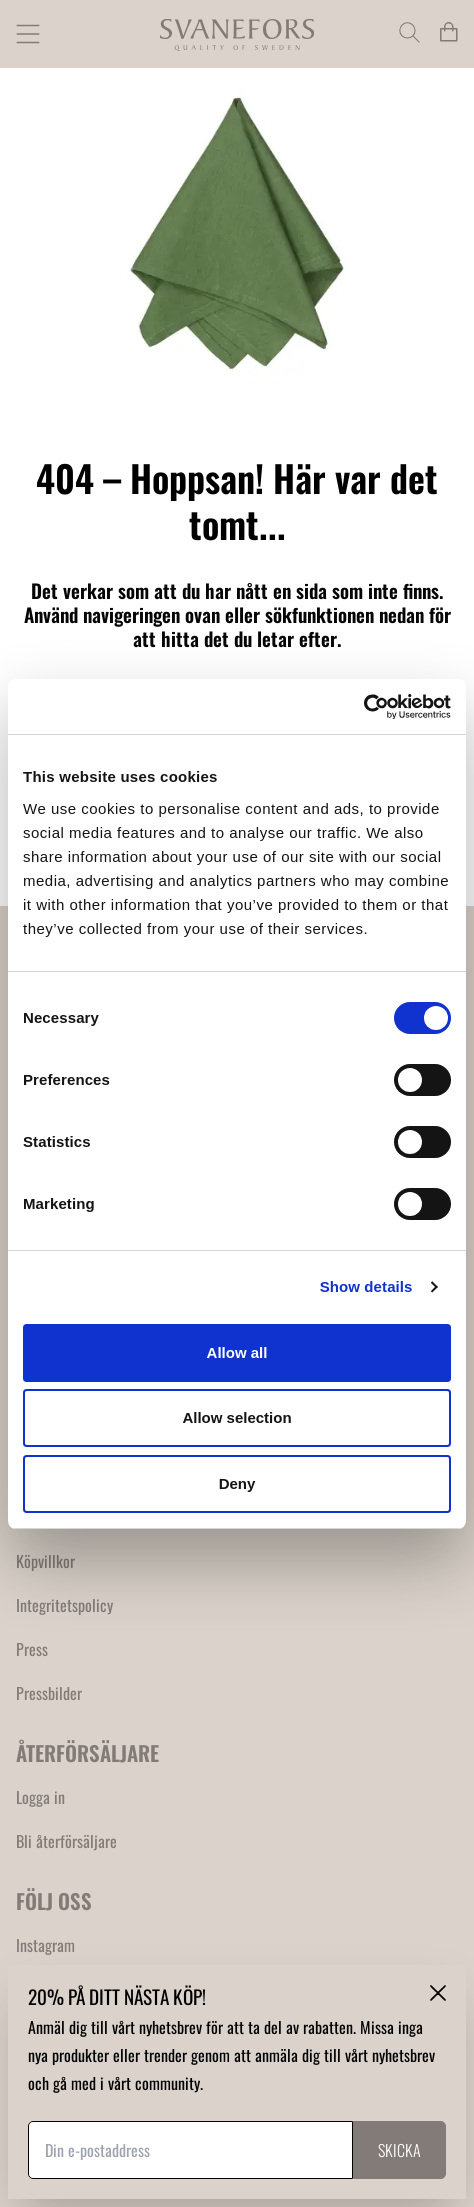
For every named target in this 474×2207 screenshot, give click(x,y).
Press (32, 1649)
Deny (237, 1483)
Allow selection (236, 1417)
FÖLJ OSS (54, 1900)
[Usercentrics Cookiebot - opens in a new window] (363, 707)
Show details (366, 1286)
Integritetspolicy (64, 1605)
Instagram (45, 1945)
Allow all (237, 1352)
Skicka (399, 2150)
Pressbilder (49, 1693)
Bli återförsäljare (66, 1841)
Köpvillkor (45, 1561)
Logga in (40, 1797)
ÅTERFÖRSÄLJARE (87, 1752)
